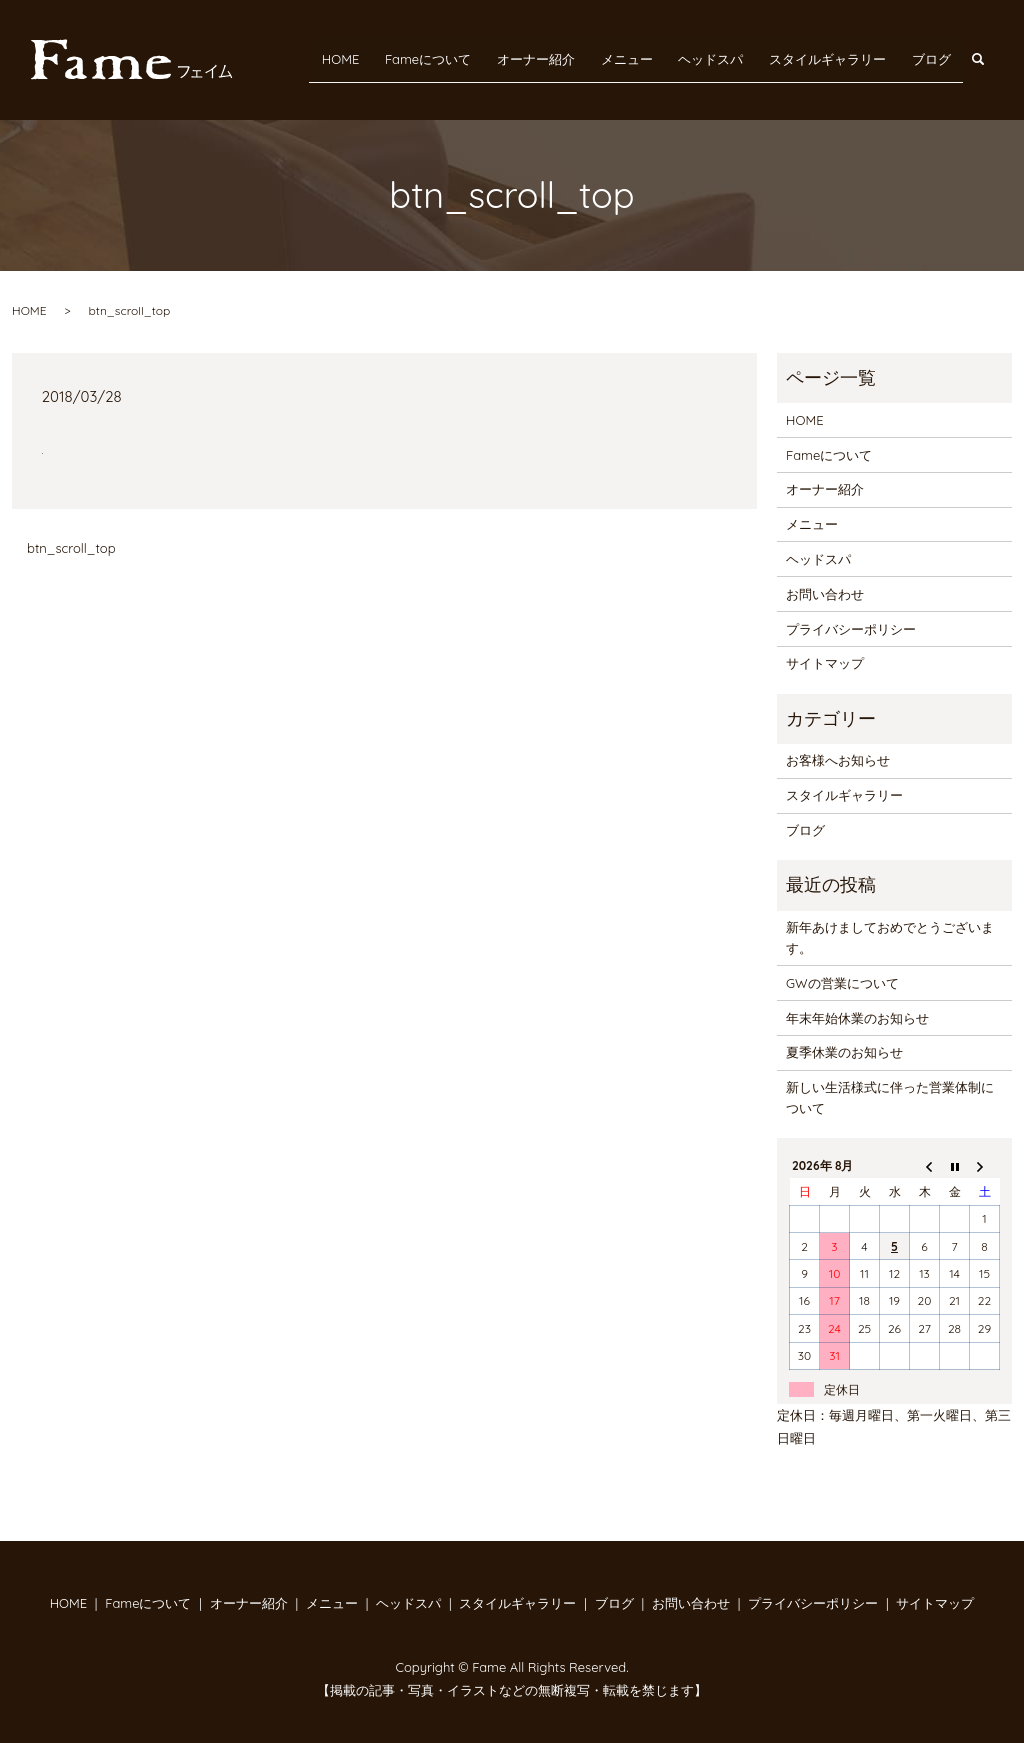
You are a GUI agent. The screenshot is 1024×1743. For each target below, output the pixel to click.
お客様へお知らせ (838, 760)
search (988, 58)
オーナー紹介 (569, 58)
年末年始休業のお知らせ (857, 1018)
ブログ (934, 58)
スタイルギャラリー (838, 58)
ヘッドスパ (729, 58)
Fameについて (469, 58)
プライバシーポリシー (851, 629)
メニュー (653, 58)
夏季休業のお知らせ (844, 1052)
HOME (388, 58)
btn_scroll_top (71, 548)
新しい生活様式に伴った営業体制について (890, 1097)
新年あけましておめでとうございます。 (890, 937)
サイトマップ (825, 663)
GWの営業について (842, 983)
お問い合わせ (825, 594)
